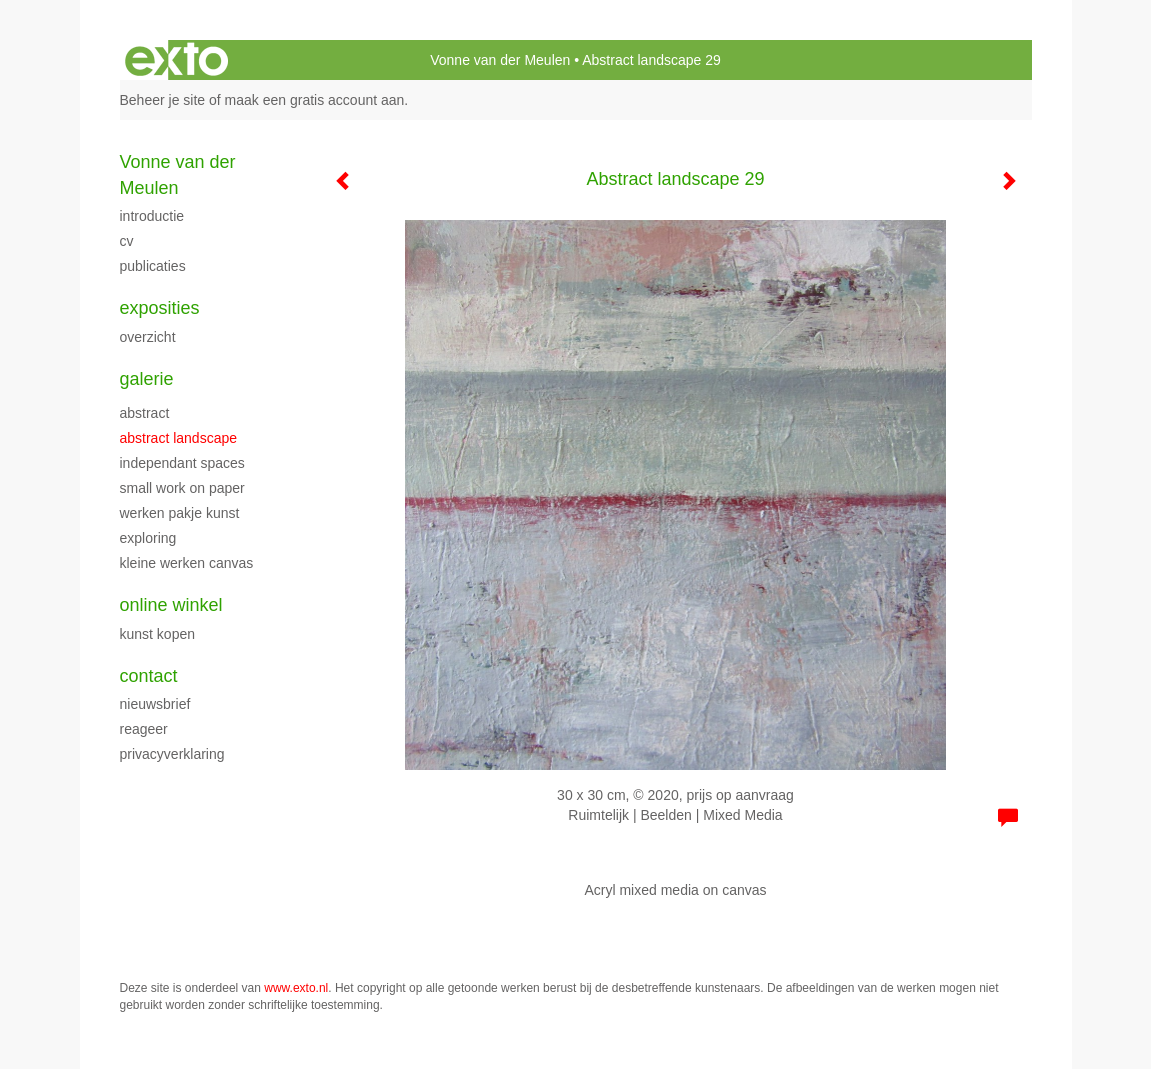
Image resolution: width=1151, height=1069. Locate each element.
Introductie (152, 216)
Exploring (148, 538)
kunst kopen (158, 634)
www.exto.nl (296, 988)
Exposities (160, 308)
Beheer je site (163, 100)
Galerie (147, 379)
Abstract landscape (179, 438)
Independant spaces (182, 463)
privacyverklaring (172, 754)
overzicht (148, 337)
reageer (144, 729)
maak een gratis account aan (315, 100)
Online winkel (171, 605)
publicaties (153, 266)
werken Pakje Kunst (180, 513)
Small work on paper (182, 488)
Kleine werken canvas (187, 563)
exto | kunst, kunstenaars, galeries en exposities (176, 60)
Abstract (145, 413)
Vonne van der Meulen (500, 60)
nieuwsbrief (155, 704)
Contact (149, 676)
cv (127, 241)
